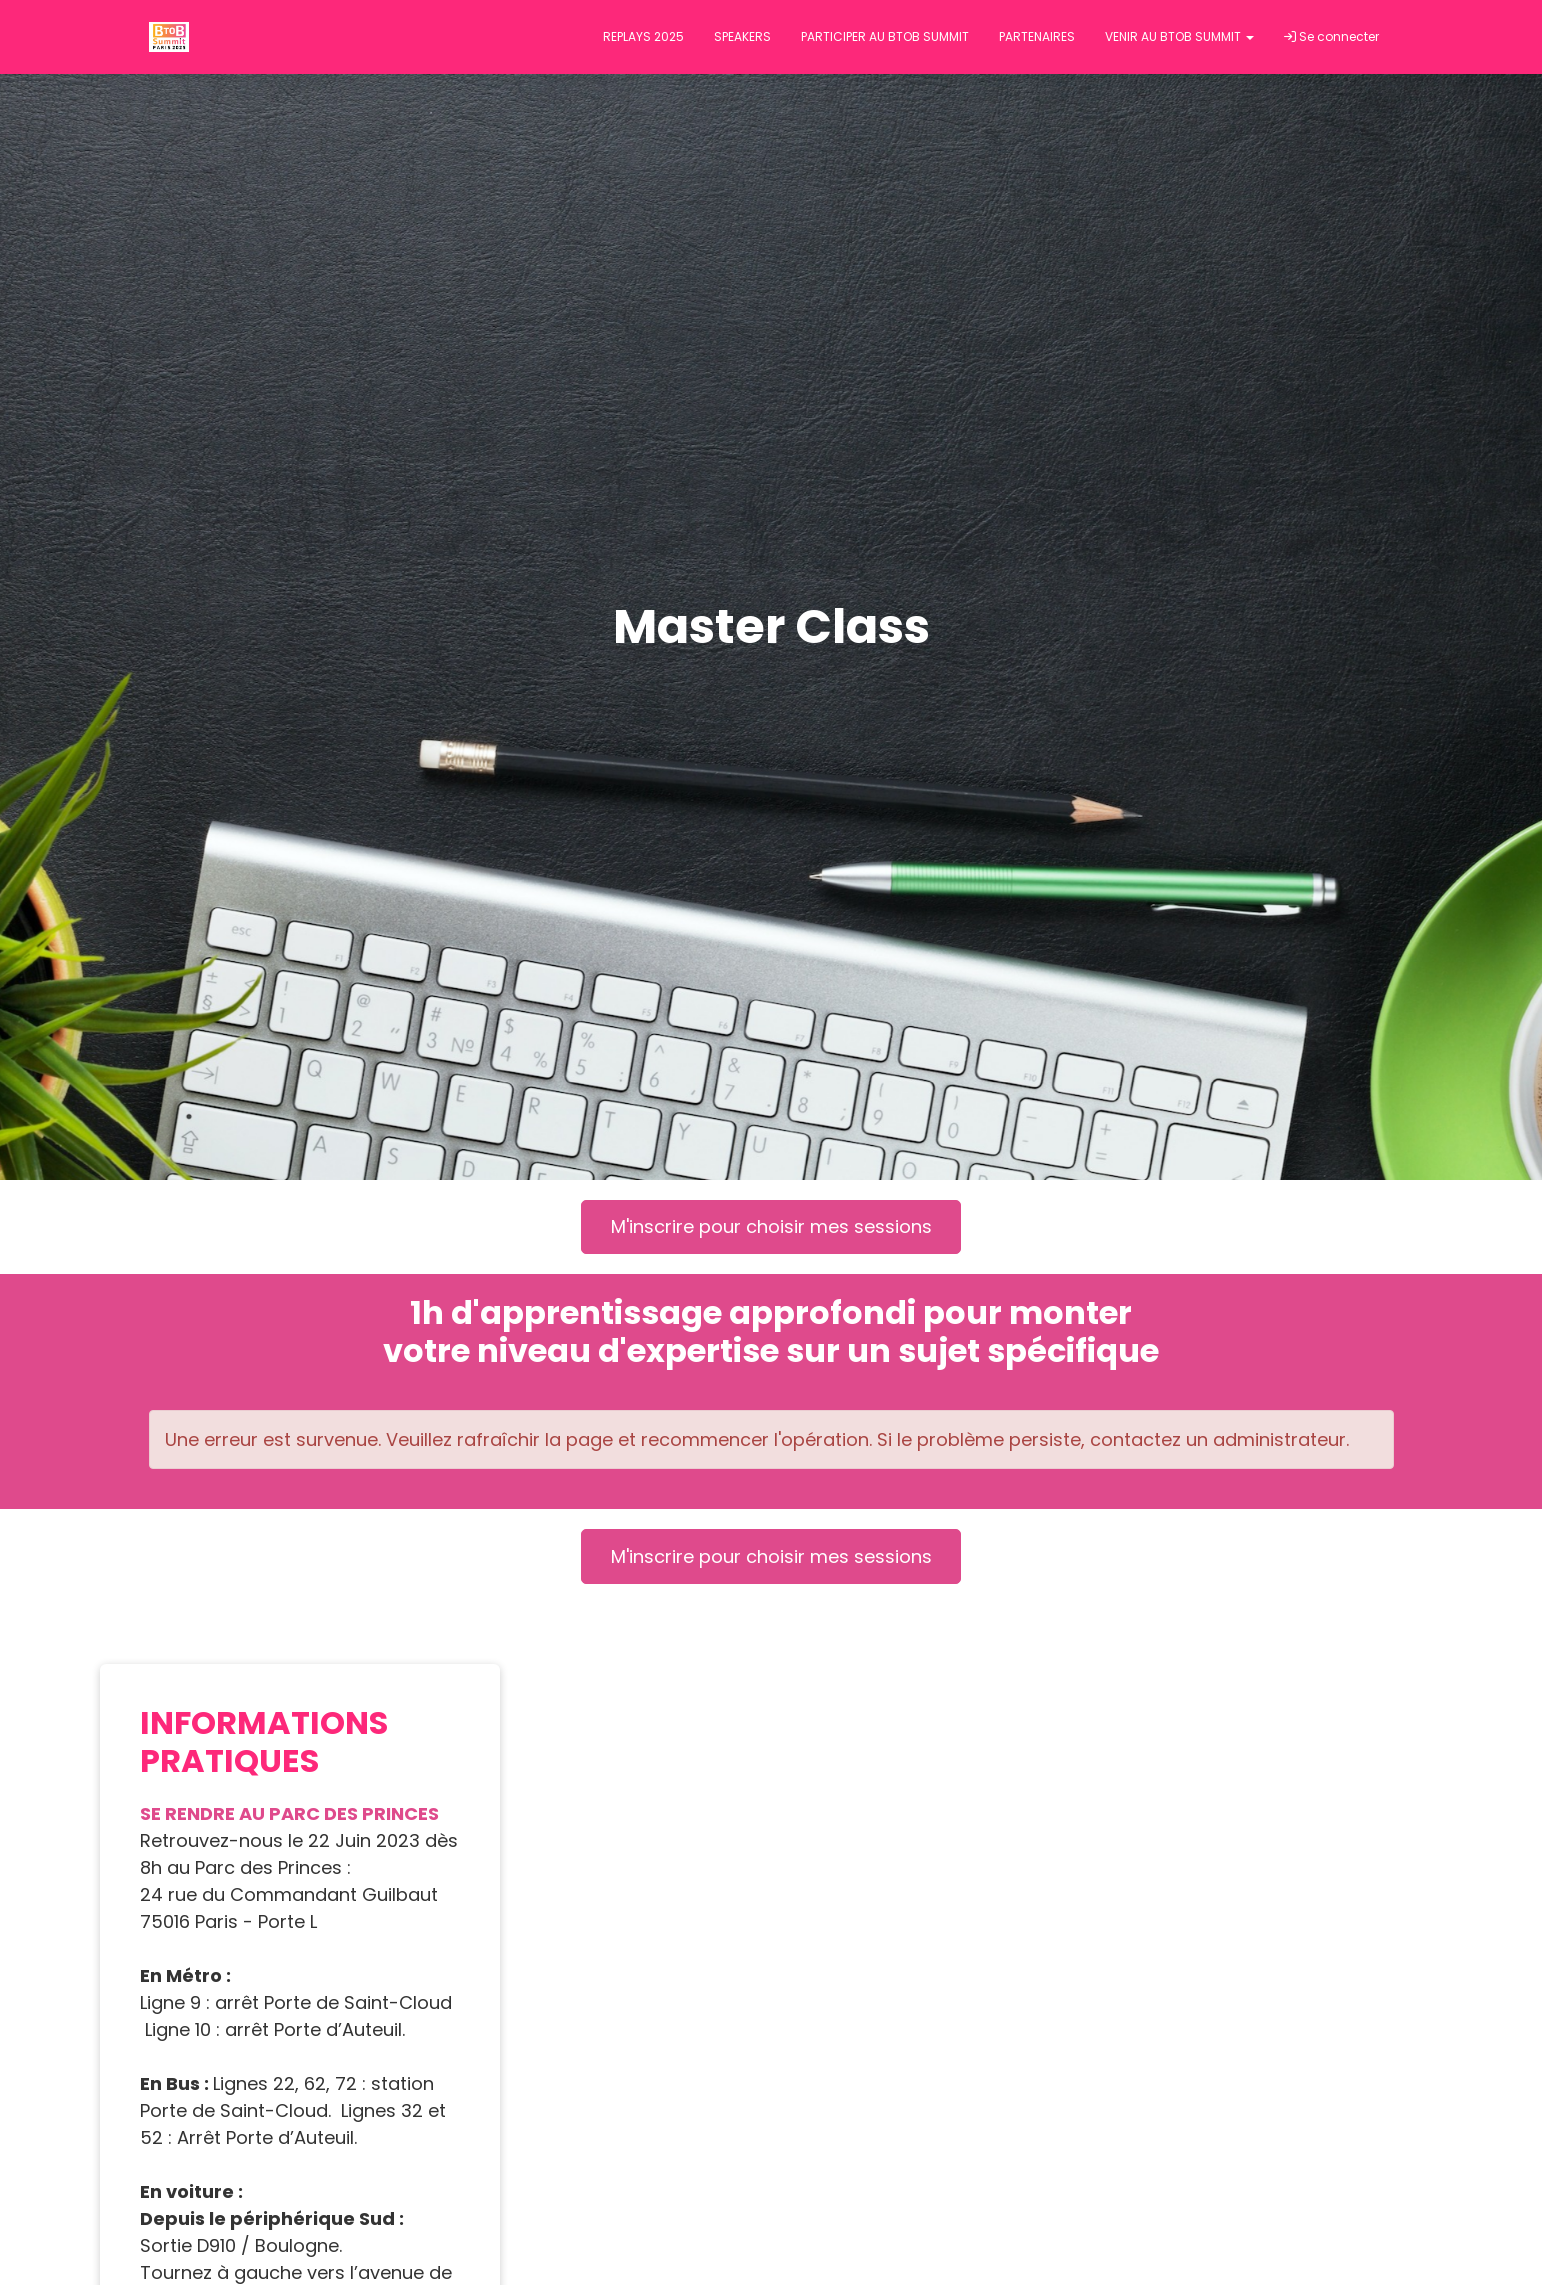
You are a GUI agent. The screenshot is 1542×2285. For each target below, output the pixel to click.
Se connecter (1331, 36)
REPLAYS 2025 (643, 36)
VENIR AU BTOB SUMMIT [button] (1179, 36)
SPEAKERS (742, 36)
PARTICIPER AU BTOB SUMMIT (885, 36)
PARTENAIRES (1037, 36)
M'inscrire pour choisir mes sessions (771, 1226)
